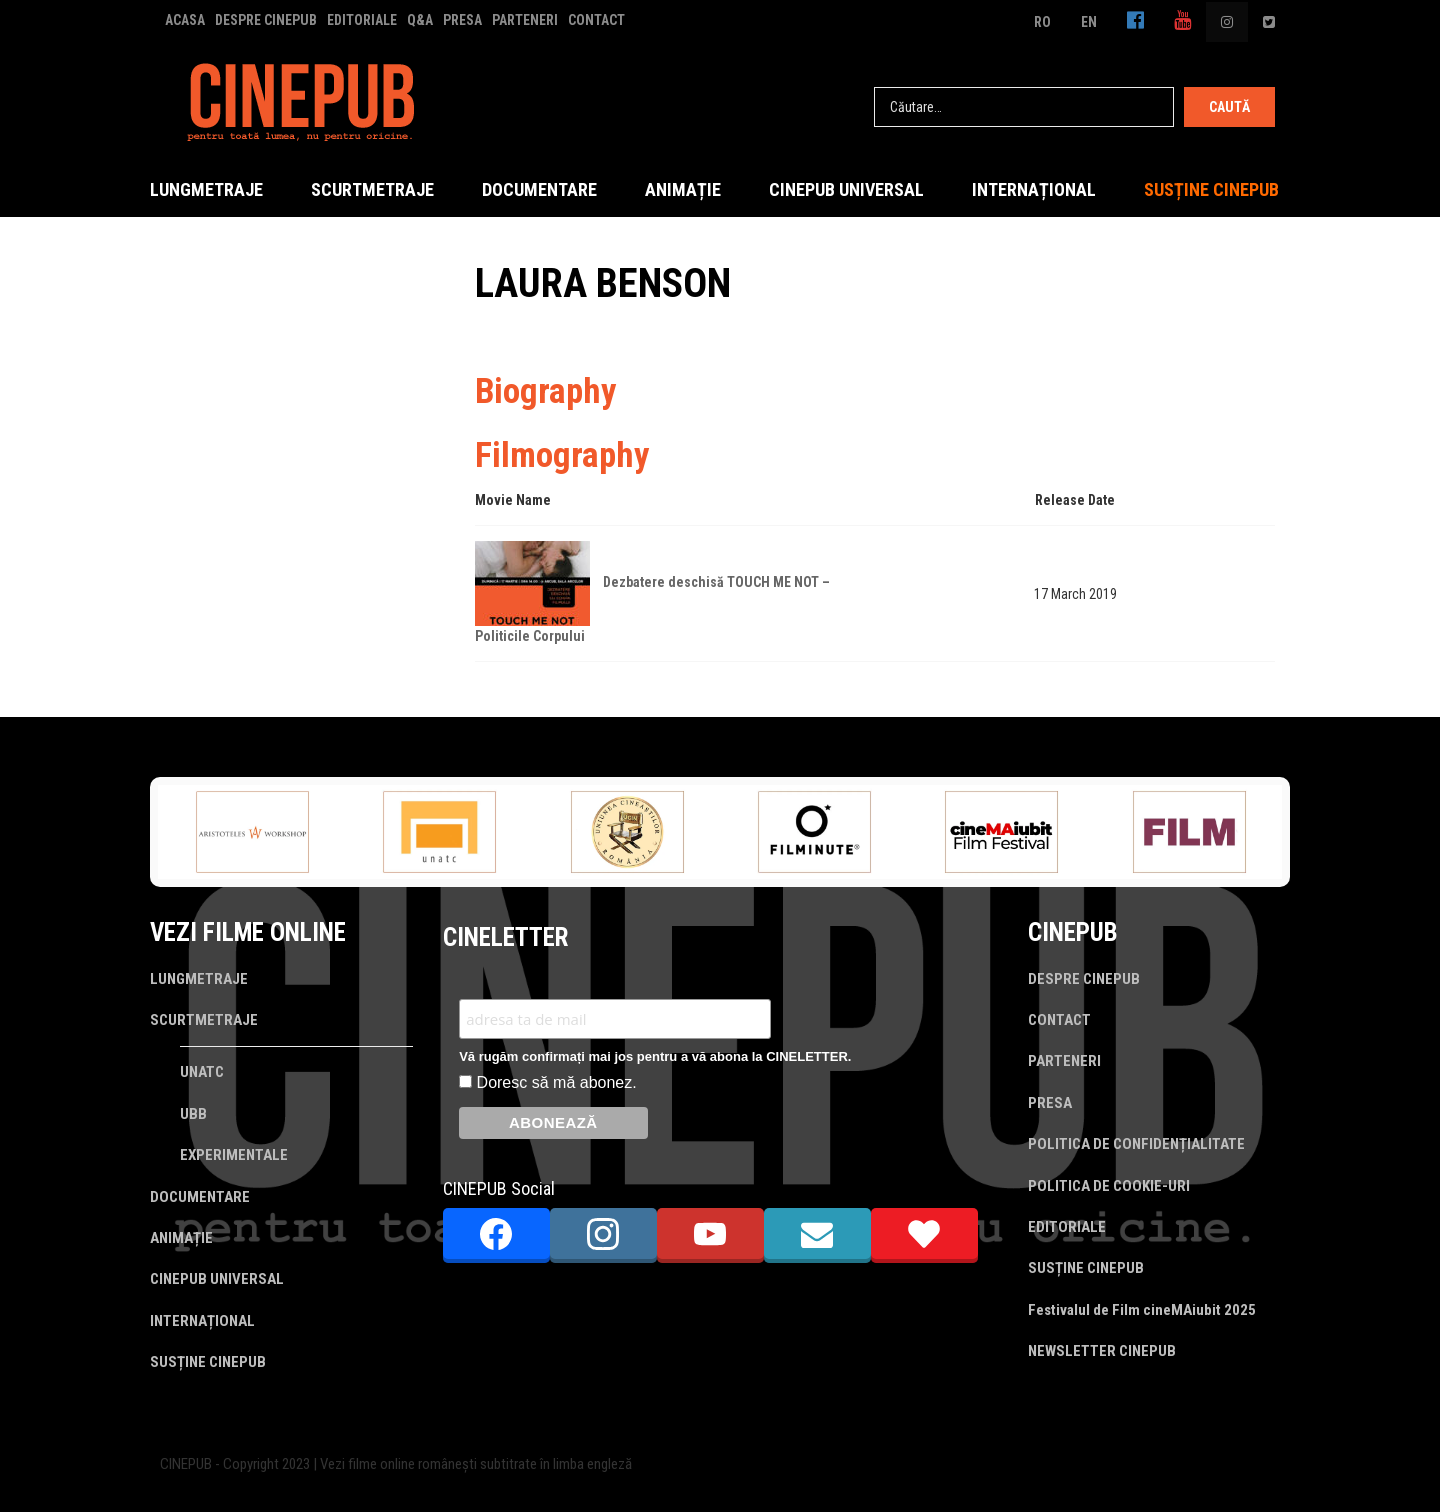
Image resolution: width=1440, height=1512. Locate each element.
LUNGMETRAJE (206, 189)
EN (1089, 22)
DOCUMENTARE (539, 189)
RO (1042, 22)
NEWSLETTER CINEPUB (1102, 1351)
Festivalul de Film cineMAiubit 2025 (1142, 1310)
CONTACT (596, 20)
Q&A (420, 20)
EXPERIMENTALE (234, 1155)
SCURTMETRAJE (372, 189)
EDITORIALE (362, 20)
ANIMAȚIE (683, 189)
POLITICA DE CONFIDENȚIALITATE (1136, 1144)
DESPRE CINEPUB (266, 20)
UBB (193, 1114)
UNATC (202, 1072)
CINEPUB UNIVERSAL (846, 189)
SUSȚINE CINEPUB (1211, 189)
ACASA (185, 20)
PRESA (462, 20)
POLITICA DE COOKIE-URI (1109, 1186)
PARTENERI (525, 20)
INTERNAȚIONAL (1034, 189)
